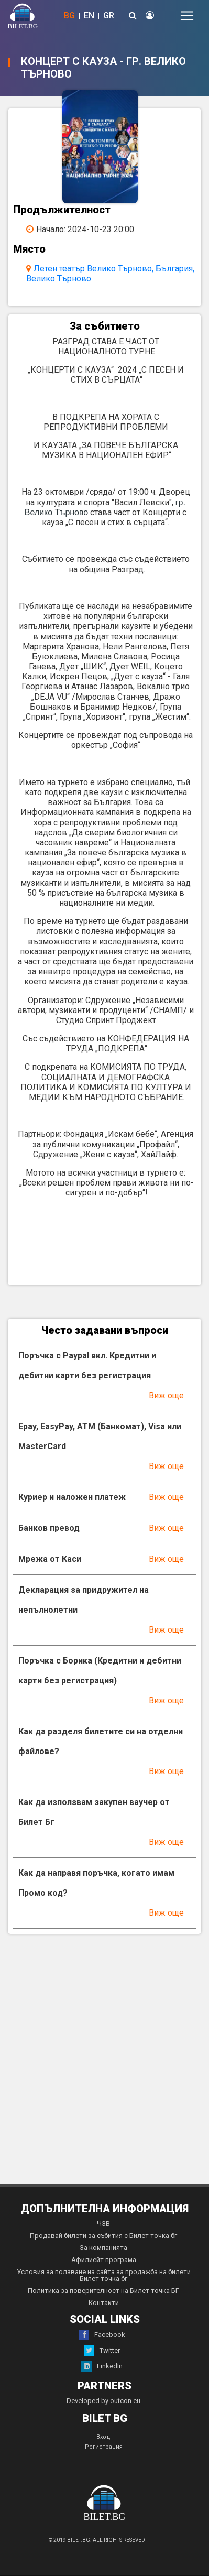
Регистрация (104, 2447)
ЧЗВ (103, 2223)
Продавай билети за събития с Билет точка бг (103, 2235)
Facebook (102, 2335)
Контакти (104, 2302)
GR (108, 15)
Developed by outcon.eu (103, 2400)
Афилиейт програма (103, 2259)
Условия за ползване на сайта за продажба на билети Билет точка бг (104, 2275)
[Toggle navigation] (187, 16)
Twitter (102, 2350)
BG (69, 15)
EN (89, 15)
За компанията (103, 2247)
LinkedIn (102, 2366)
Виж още (166, 1395)
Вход (103, 2437)
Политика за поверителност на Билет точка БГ (103, 2290)
